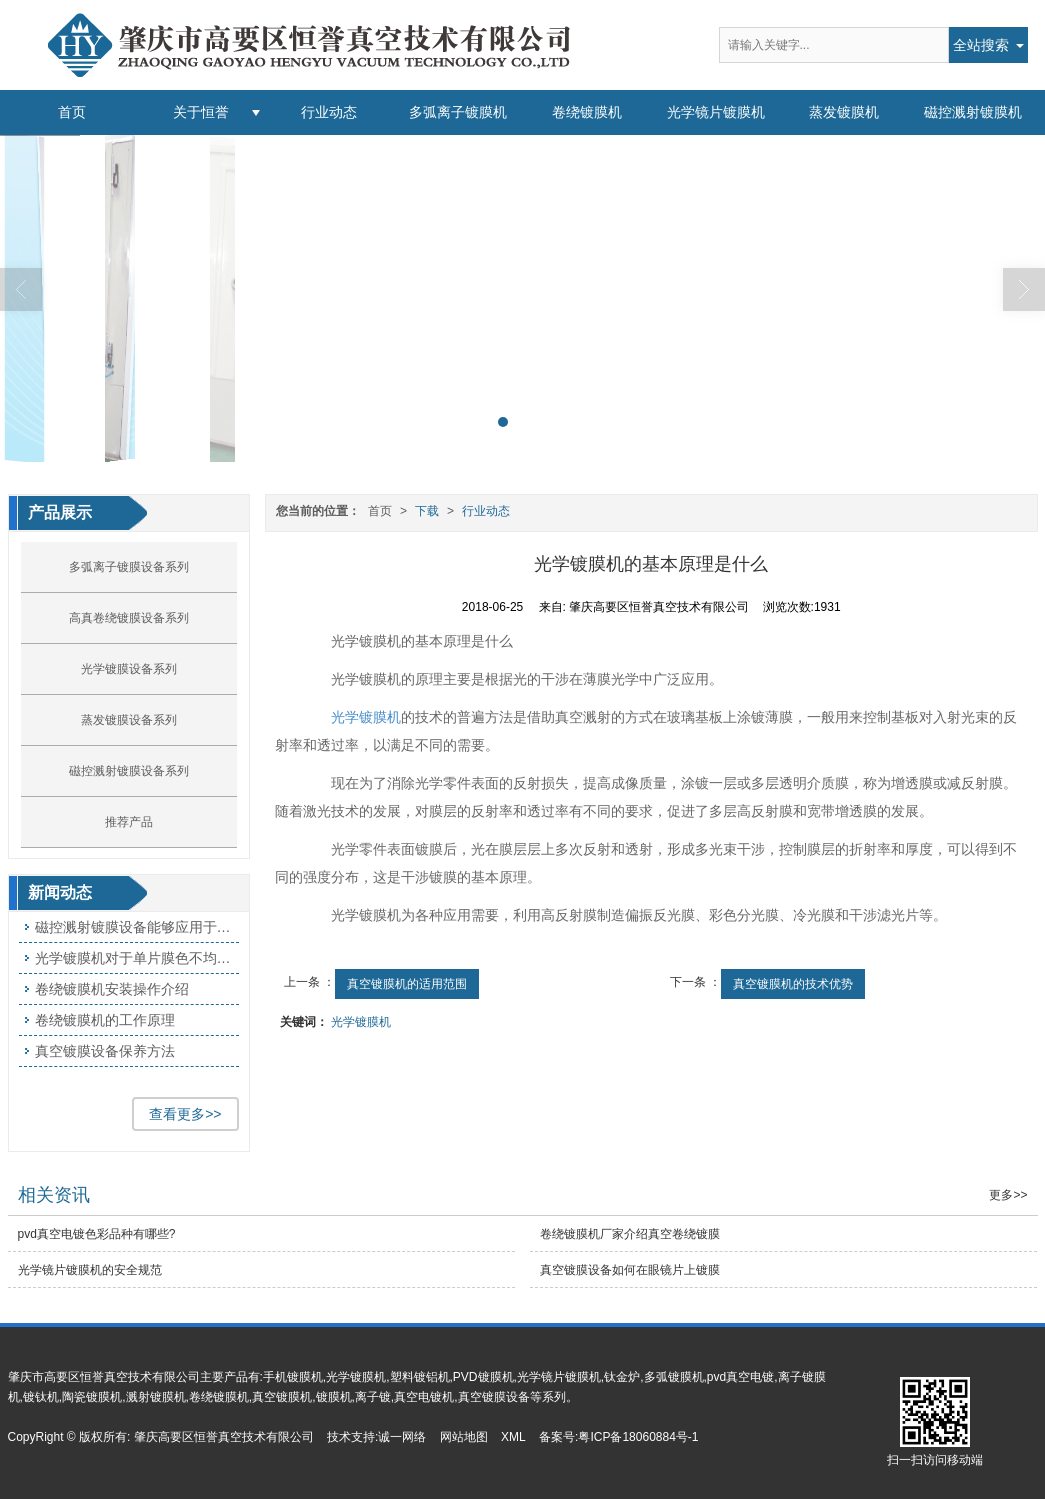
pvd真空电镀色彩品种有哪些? (97, 1234)
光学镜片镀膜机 (716, 112)
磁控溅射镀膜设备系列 (129, 771)
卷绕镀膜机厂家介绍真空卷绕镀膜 (630, 1234)
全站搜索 (981, 45)
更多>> (1008, 1195)
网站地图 (464, 1437)
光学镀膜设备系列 (129, 669)
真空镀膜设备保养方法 (105, 1051)
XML (513, 1437)
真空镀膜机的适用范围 (407, 984)
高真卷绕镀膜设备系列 (129, 618)
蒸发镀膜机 (844, 112)
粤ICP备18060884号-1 (638, 1437)
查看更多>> (185, 1114)
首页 (72, 112)
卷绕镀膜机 (587, 112)
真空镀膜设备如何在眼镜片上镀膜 (630, 1270)
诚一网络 (402, 1437)
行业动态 (329, 112)
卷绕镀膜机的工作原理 (105, 1020)
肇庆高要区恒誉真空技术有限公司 (224, 1437)
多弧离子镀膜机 (458, 112)
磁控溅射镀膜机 (973, 112)
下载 (427, 511)
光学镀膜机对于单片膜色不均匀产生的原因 (137, 958)
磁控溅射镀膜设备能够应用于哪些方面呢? (137, 927)
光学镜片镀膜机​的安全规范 (90, 1270)
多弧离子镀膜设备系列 (129, 567)
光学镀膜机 (366, 717)
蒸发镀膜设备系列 (129, 720)
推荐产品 (129, 822)
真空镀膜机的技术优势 (793, 984)
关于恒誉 (201, 112)
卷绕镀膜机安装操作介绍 (112, 989)
